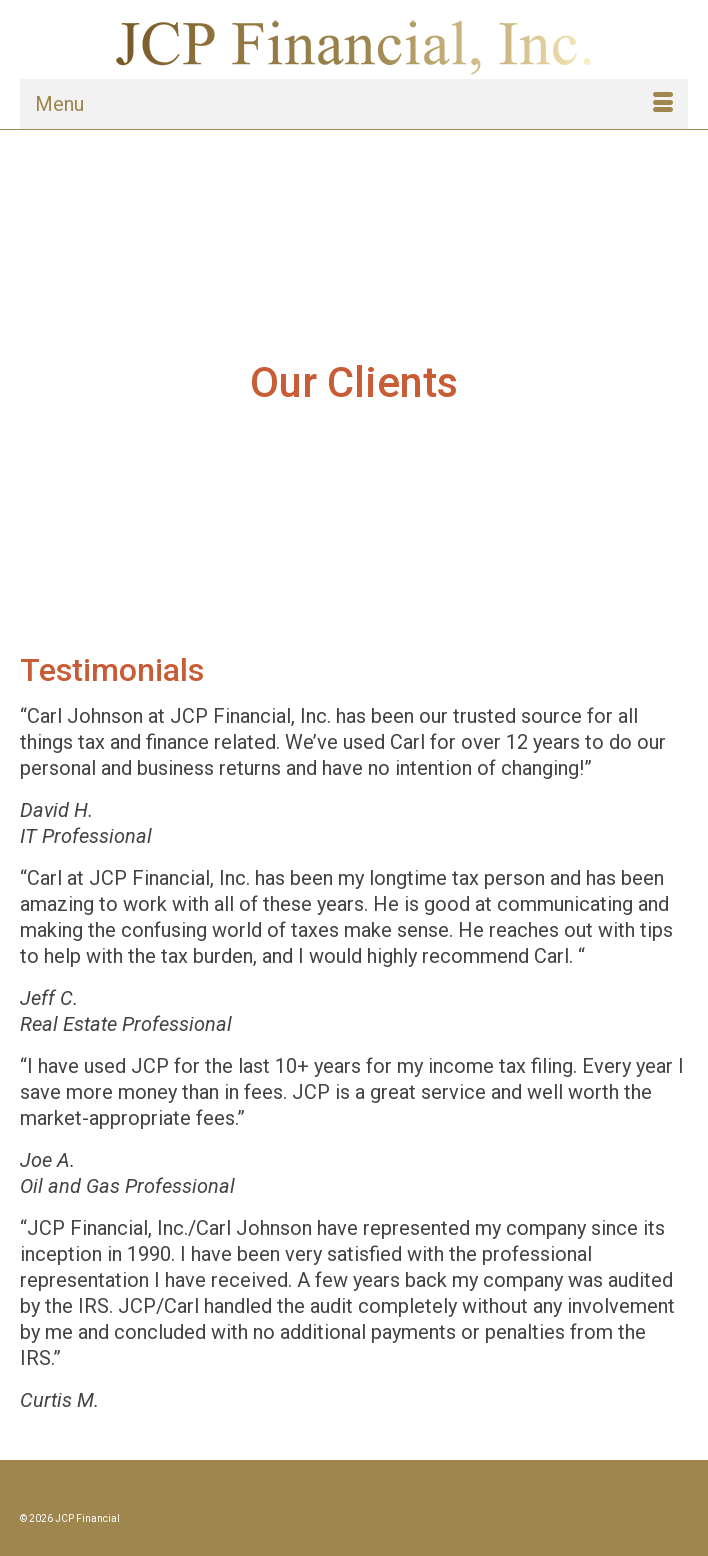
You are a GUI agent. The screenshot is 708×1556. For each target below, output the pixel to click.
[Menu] (354, 104)
